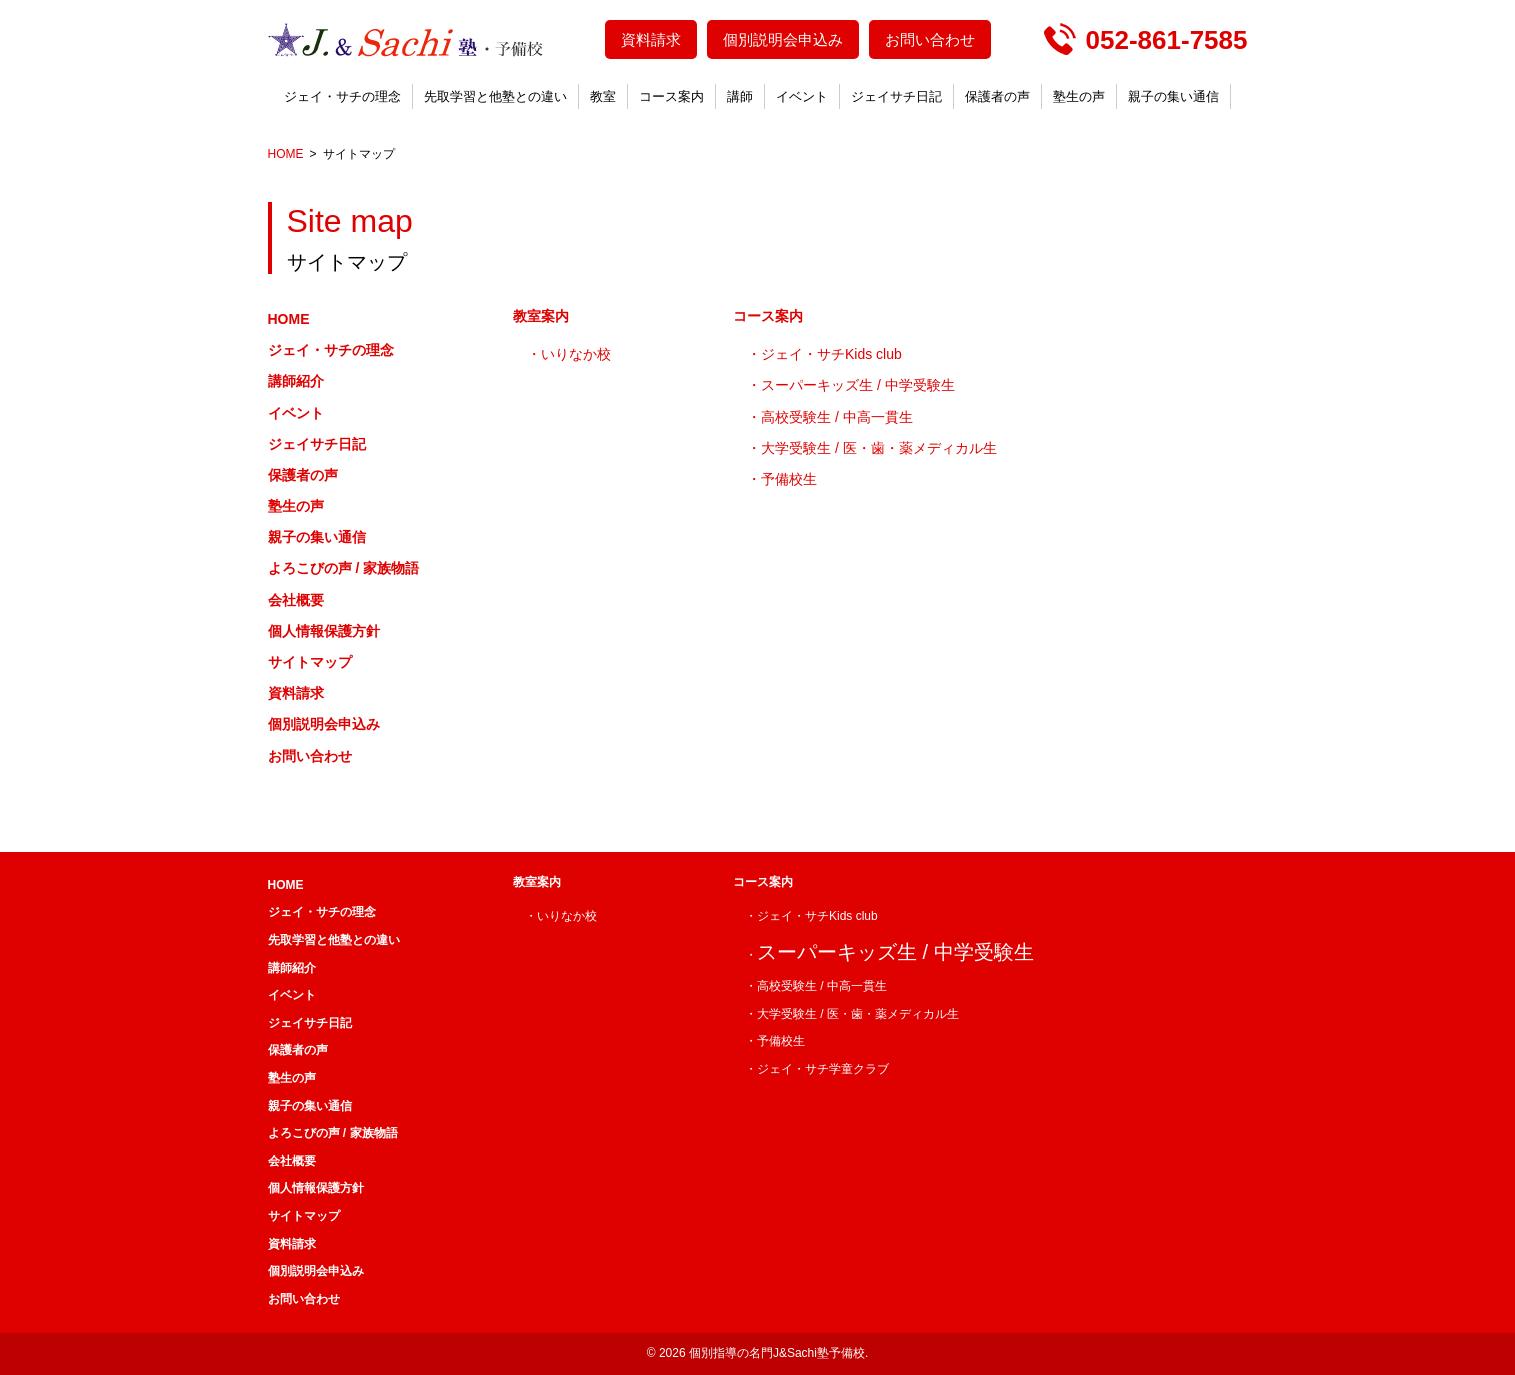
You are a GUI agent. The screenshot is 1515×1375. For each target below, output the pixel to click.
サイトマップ (310, 662)
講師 (740, 96)
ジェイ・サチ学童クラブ (823, 1069)
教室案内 (541, 316)
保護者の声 (997, 96)
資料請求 (651, 39)
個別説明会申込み (783, 39)
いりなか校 (576, 354)
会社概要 (296, 600)
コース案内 (671, 96)
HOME (289, 319)
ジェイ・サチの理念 (342, 96)
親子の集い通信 (1173, 96)
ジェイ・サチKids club (831, 354)
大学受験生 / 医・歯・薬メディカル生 (879, 448)
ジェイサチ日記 (896, 96)
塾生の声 (1079, 96)
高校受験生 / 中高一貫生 (837, 417)
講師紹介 (296, 381)
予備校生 (789, 479)
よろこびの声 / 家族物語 (344, 568)
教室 (603, 96)
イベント (802, 96)
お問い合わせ (930, 39)
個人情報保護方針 (324, 631)
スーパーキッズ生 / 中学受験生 (858, 385)
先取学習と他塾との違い (495, 96)
